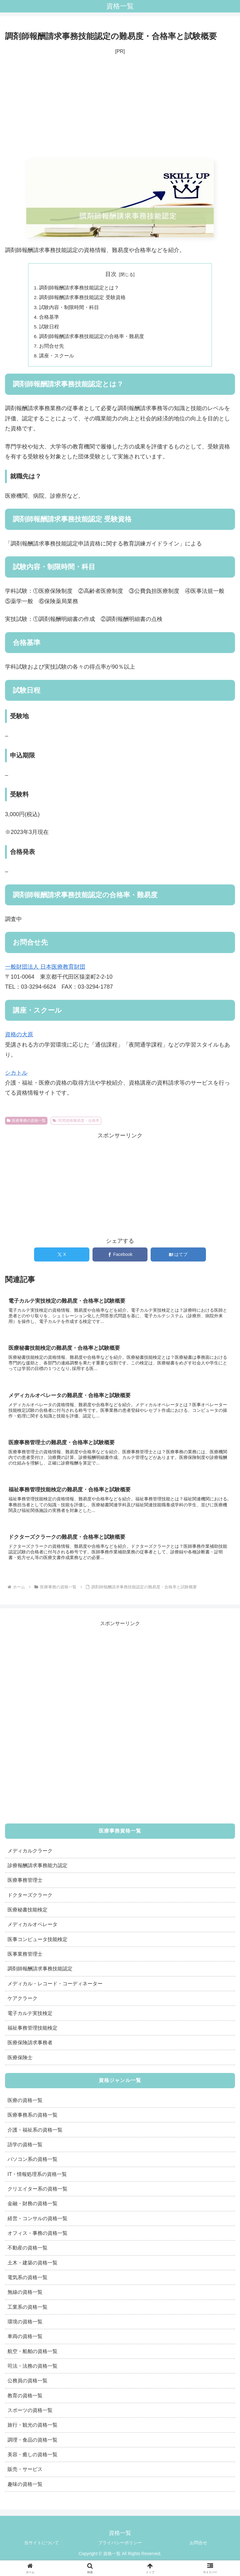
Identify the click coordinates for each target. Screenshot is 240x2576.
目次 (111, 274)
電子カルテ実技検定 (30, 2018)
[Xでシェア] (61, 1258)
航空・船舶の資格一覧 (33, 2356)
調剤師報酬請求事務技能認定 (40, 1973)
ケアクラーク (23, 2003)
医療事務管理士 (25, 1885)
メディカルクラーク (30, 1855)
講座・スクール (56, 359)
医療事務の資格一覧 (26, 1123)
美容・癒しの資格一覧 (33, 2459)
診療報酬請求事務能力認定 (38, 1870)
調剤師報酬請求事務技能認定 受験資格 (82, 298)
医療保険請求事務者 (30, 2047)
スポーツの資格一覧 (30, 2415)
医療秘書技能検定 (28, 1914)
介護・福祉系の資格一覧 (35, 2134)
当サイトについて (41, 2547)
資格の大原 (19, 1038)
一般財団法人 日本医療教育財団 (45, 970)
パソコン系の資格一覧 (33, 2164)
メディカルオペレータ (33, 1929)
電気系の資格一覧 (28, 2282)
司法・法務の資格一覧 (33, 2370)
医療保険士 (20, 2062)
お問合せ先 (51, 348)
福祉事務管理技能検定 (33, 2032)
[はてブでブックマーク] (178, 1258)
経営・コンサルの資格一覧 (38, 2223)
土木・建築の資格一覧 (33, 2267)
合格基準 (49, 318)
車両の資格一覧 (25, 2341)
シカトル (16, 1076)
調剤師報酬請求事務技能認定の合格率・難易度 (91, 338)
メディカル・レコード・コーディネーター (55, 1988)
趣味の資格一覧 (25, 2488)
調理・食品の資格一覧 (33, 2444)
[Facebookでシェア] (120, 1258)
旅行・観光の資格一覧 (33, 2430)
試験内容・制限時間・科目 (69, 308)
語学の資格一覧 (25, 2149)
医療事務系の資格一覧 (33, 2119)
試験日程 (49, 328)
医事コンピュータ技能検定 (38, 1944)
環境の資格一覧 (25, 2326)
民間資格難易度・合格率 (75, 1123)
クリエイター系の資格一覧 (38, 2193)
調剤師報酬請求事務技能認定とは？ (79, 288)
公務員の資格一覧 (28, 2385)
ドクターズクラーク (30, 1899)
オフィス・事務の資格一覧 (38, 2237)
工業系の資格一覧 (28, 2311)
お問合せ (198, 2547)
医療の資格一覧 (25, 2105)
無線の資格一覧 (25, 2297)
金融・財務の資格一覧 (33, 2208)
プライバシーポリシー (120, 2547)
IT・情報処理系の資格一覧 (37, 2178)
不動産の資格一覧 (28, 2252)
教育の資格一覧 (25, 2400)
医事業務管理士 (25, 1958)
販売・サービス (25, 2474)
